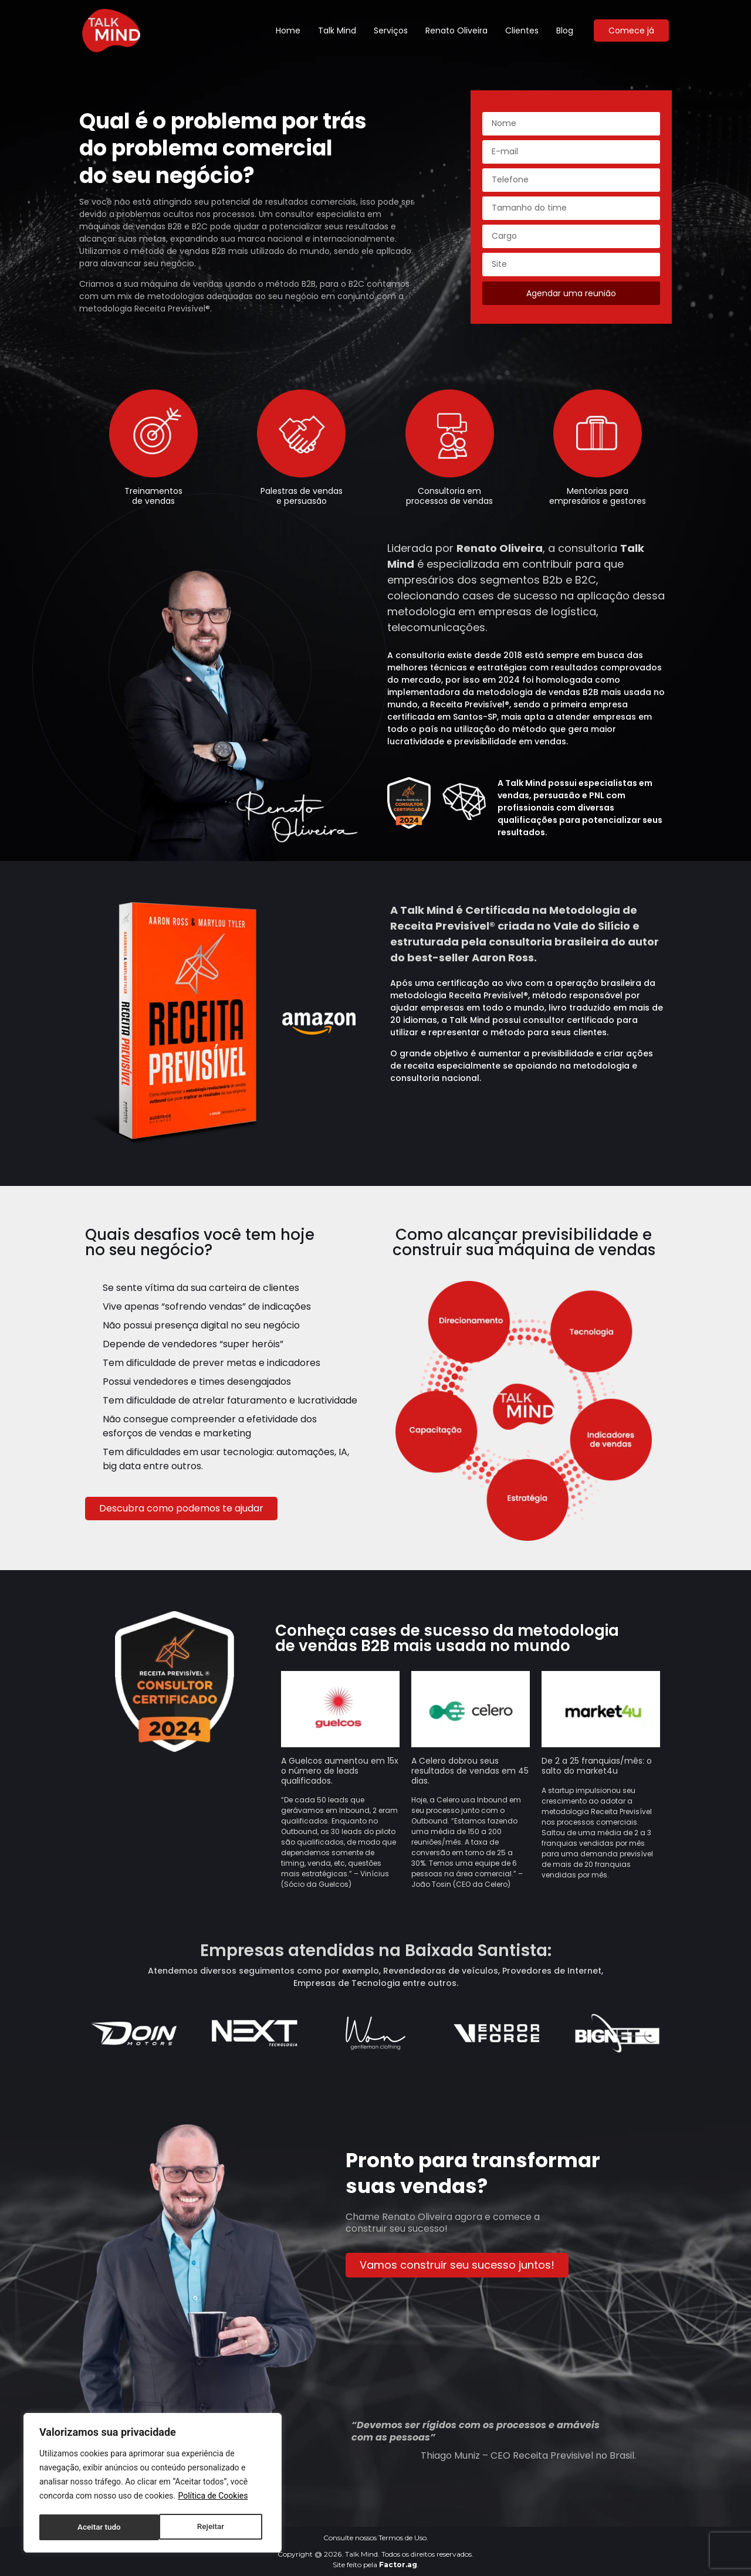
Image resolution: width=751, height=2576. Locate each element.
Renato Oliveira (456, 30)
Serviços (391, 30)
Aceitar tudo (206, 2527)
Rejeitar (90, 2527)
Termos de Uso (402, 2537)
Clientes (522, 30)
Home (288, 30)
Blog (564, 30)
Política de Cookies (213, 2498)
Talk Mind (337, 30)
